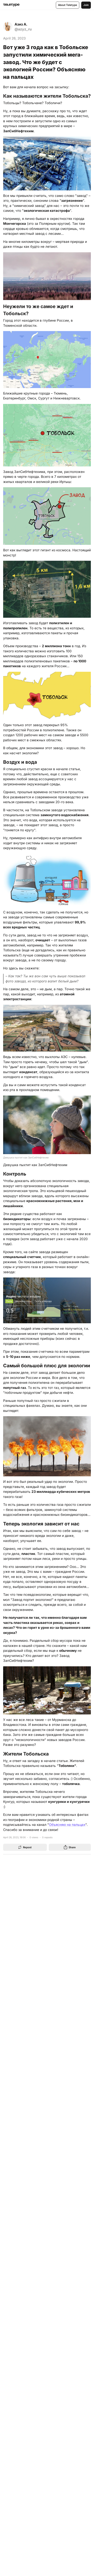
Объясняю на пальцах (67, 1825)
